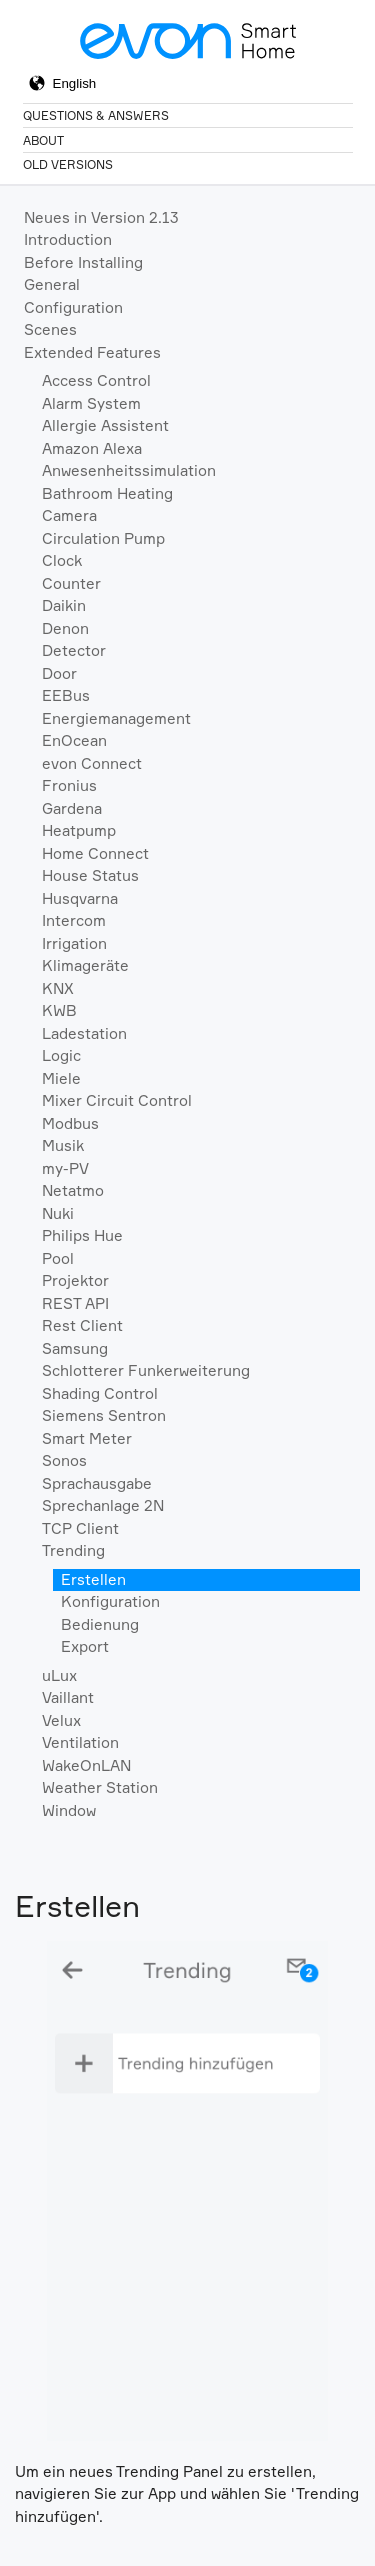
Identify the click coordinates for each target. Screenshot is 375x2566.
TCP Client (80, 1528)
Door (59, 673)
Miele (61, 1078)
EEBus (66, 695)
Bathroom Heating (107, 493)
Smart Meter (87, 1438)
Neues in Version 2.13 (101, 217)
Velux (61, 1720)
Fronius (69, 785)
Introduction (68, 239)
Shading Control (100, 1393)
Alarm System (91, 403)
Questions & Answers (96, 115)
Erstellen (93, 1579)
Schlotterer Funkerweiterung (146, 1370)
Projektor (75, 1280)
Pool (58, 1258)
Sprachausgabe (97, 1483)
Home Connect (95, 853)
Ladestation (84, 1033)
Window (69, 1810)
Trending (73, 1550)
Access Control (96, 380)
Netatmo (73, 1190)
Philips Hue (82, 1235)
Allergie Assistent (105, 425)
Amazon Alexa (92, 448)
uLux (59, 1675)
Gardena (72, 808)
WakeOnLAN (86, 1765)
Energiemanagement (116, 718)
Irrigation (74, 943)
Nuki (58, 1213)
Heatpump (79, 830)
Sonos (64, 1460)
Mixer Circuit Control (117, 1100)
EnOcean (74, 740)
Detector (74, 650)
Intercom (74, 920)
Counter (71, 583)
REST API (75, 1303)
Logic (61, 1055)
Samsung (75, 1348)
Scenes (50, 329)
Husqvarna (80, 898)
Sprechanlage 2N (103, 1505)
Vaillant (68, 1697)
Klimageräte (85, 965)
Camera (69, 515)
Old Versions (68, 164)
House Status (90, 875)
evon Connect (92, 763)
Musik (63, 1145)
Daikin (64, 605)
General (52, 284)
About (43, 140)
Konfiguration (110, 1601)
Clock (62, 560)
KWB (59, 1010)
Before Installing (83, 262)
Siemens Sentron (104, 1415)
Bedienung (100, 1624)
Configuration (73, 307)
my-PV (65, 1168)
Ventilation (80, 1742)
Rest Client (82, 1325)
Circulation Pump (103, 538)
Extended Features (92, 352)
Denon (65, 628)
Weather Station (100, 1787)
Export (85, 1646)
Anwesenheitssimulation (129, 470)
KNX (58, 988)
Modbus (70, 1123)
